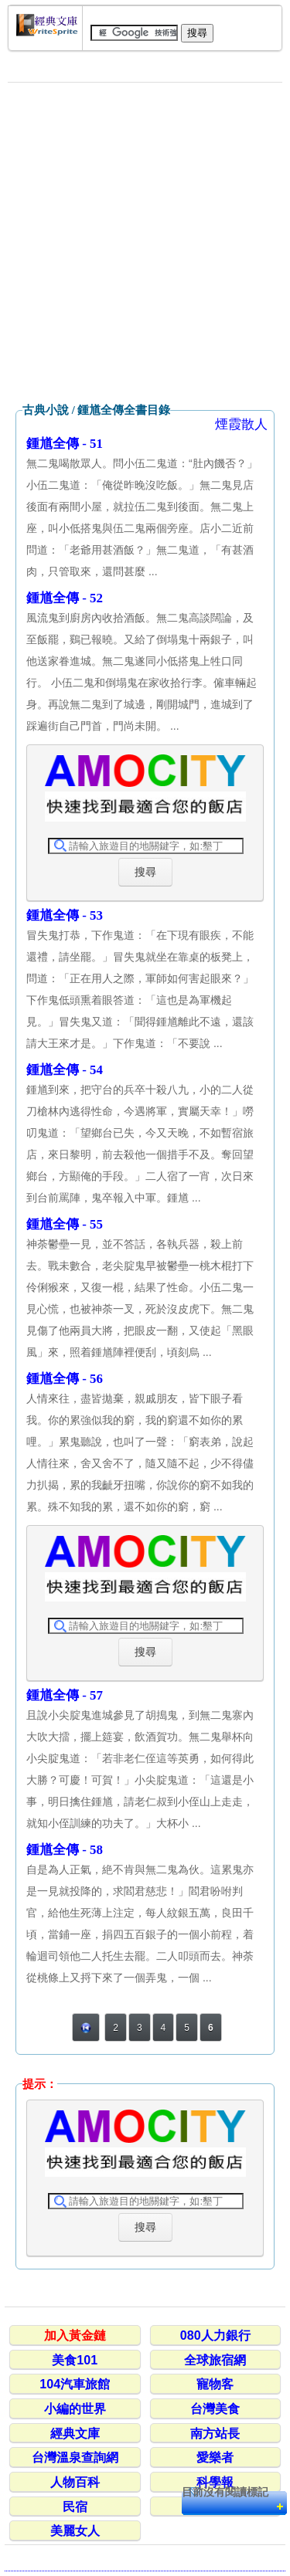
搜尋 (145, 872)
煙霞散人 (241, 424)
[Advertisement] (145, 243)
